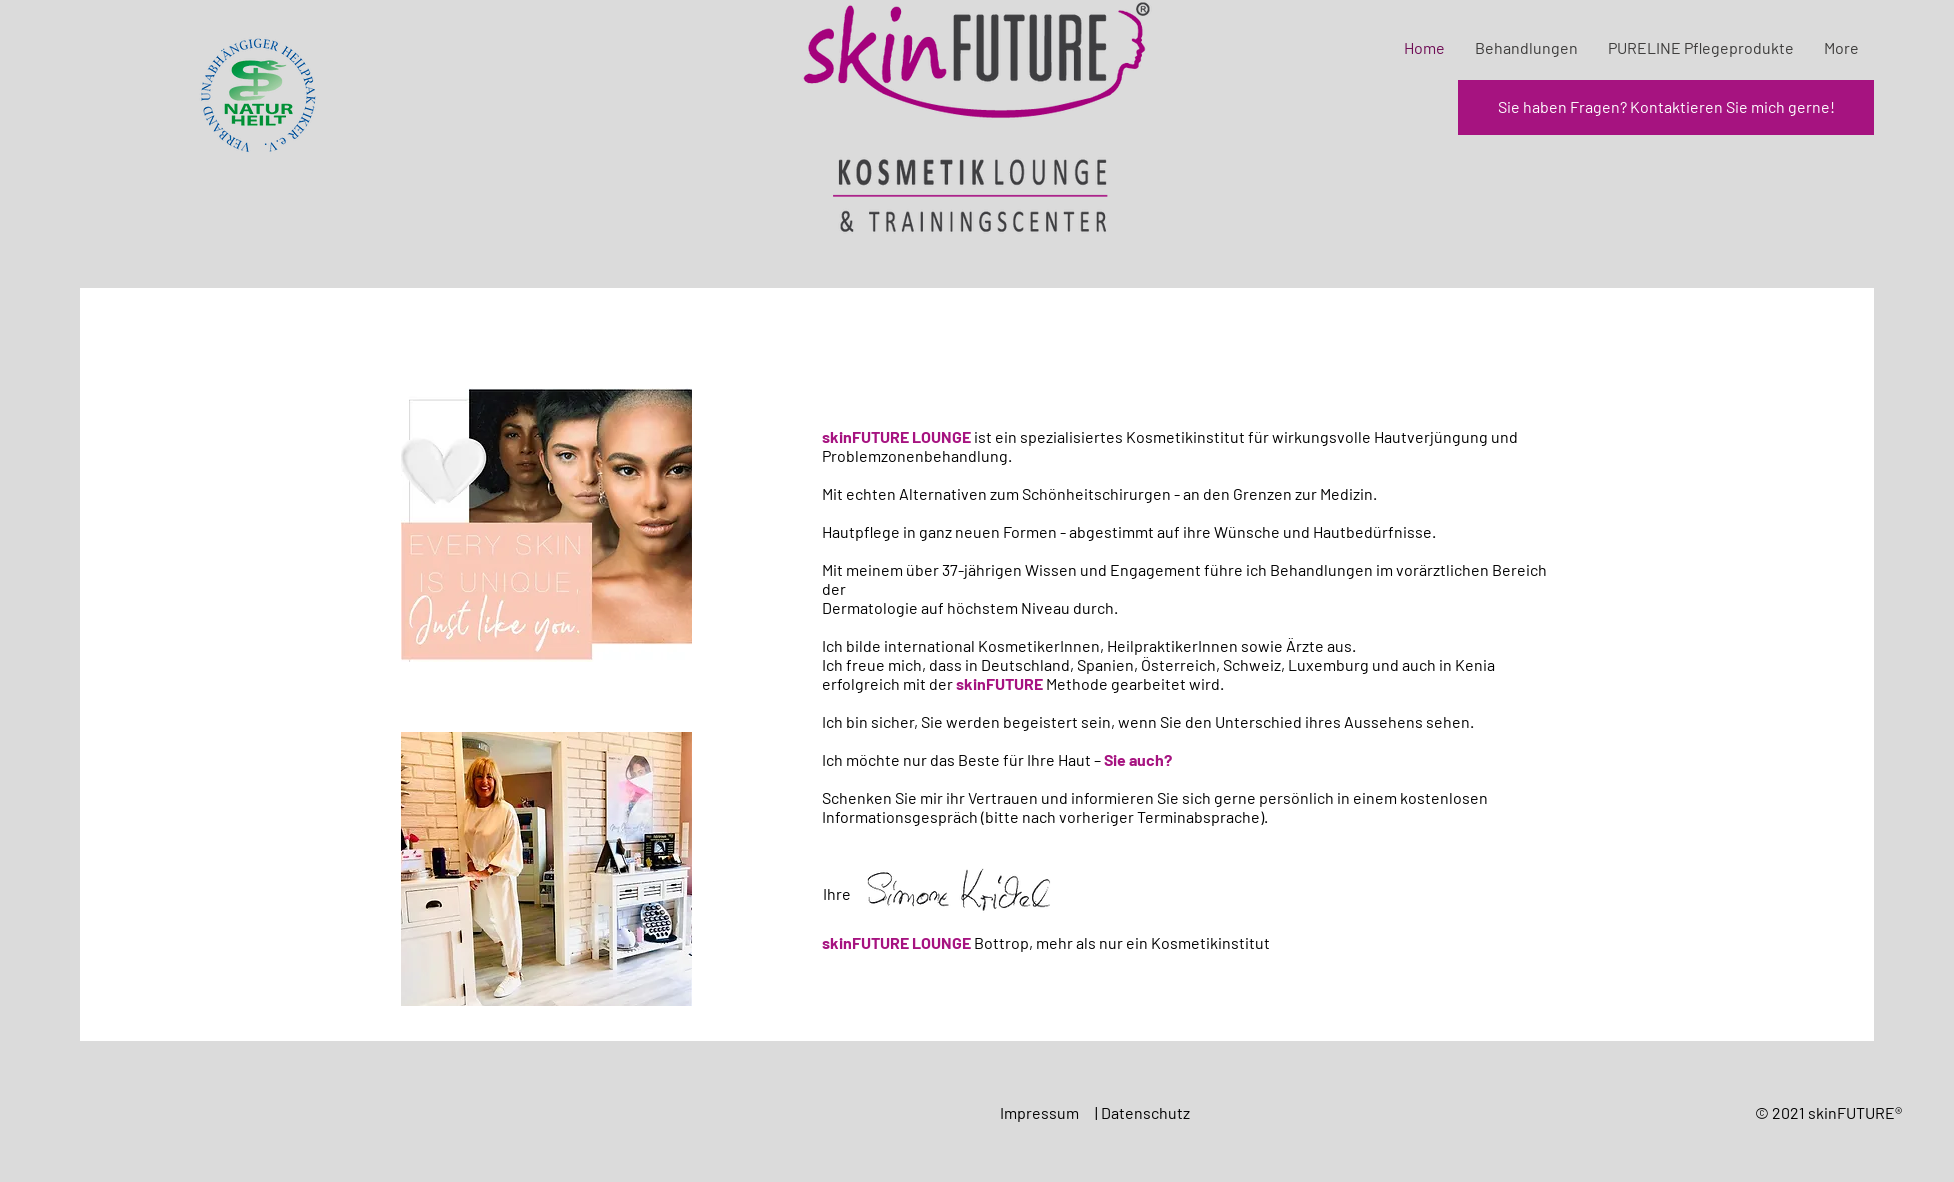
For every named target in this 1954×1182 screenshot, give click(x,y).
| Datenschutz (1144, 1112)
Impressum (1041, 1112)
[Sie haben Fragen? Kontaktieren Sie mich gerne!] (1666, 107)
